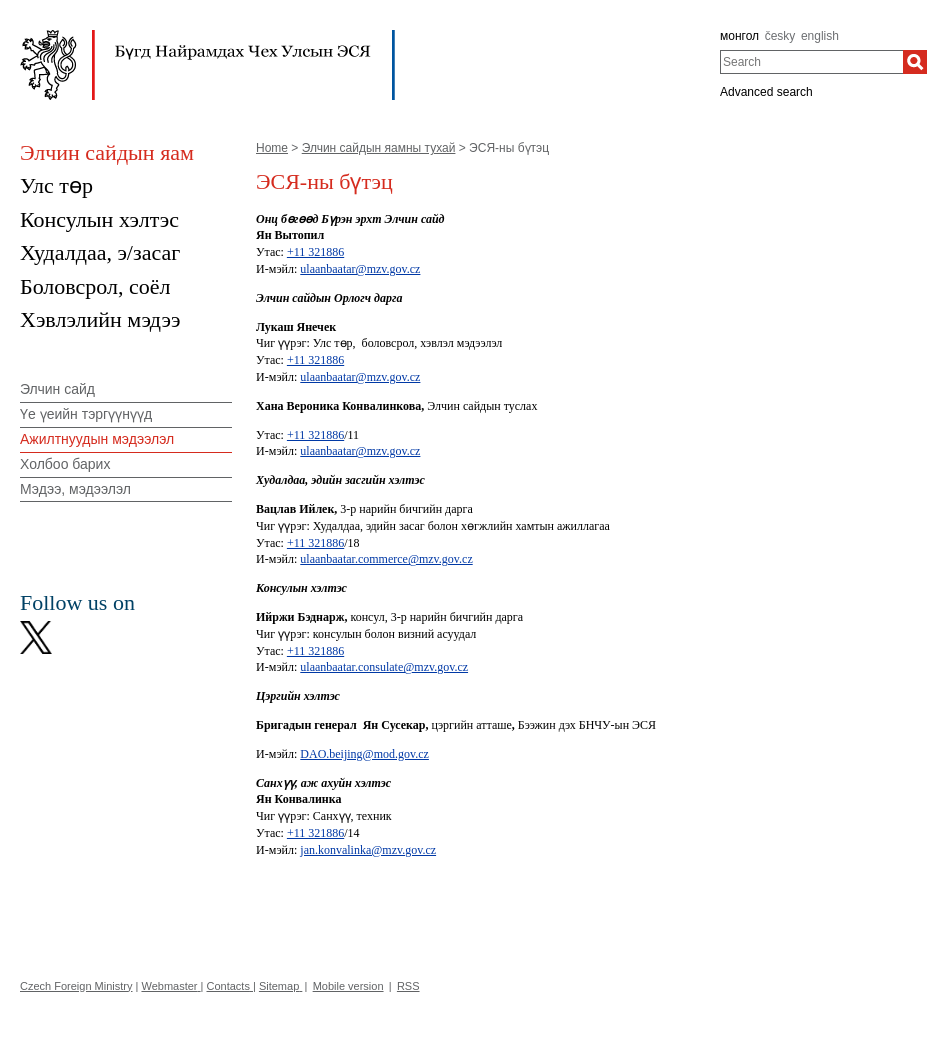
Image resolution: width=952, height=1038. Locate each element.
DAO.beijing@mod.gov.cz (364, 754)
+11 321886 (315, 252)
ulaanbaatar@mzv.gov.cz (360, 269)
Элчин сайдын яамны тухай (379, 148)
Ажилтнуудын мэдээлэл (97, 439)
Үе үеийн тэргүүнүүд (86, 414)
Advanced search (766, 92)
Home (272, 148)
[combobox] (811, 62)
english (820, 36)
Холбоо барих (65, 464)
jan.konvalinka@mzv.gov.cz (368, 850)
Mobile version (348, 986)
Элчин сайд (57, 389)
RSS (408, 986)
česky (780, 36)
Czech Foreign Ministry (76, 986)
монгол (739, 36)
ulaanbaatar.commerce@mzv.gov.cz (386, 559)
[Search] (915, 62)
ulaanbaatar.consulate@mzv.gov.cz (384, 667)
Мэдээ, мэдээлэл (75, 489)
